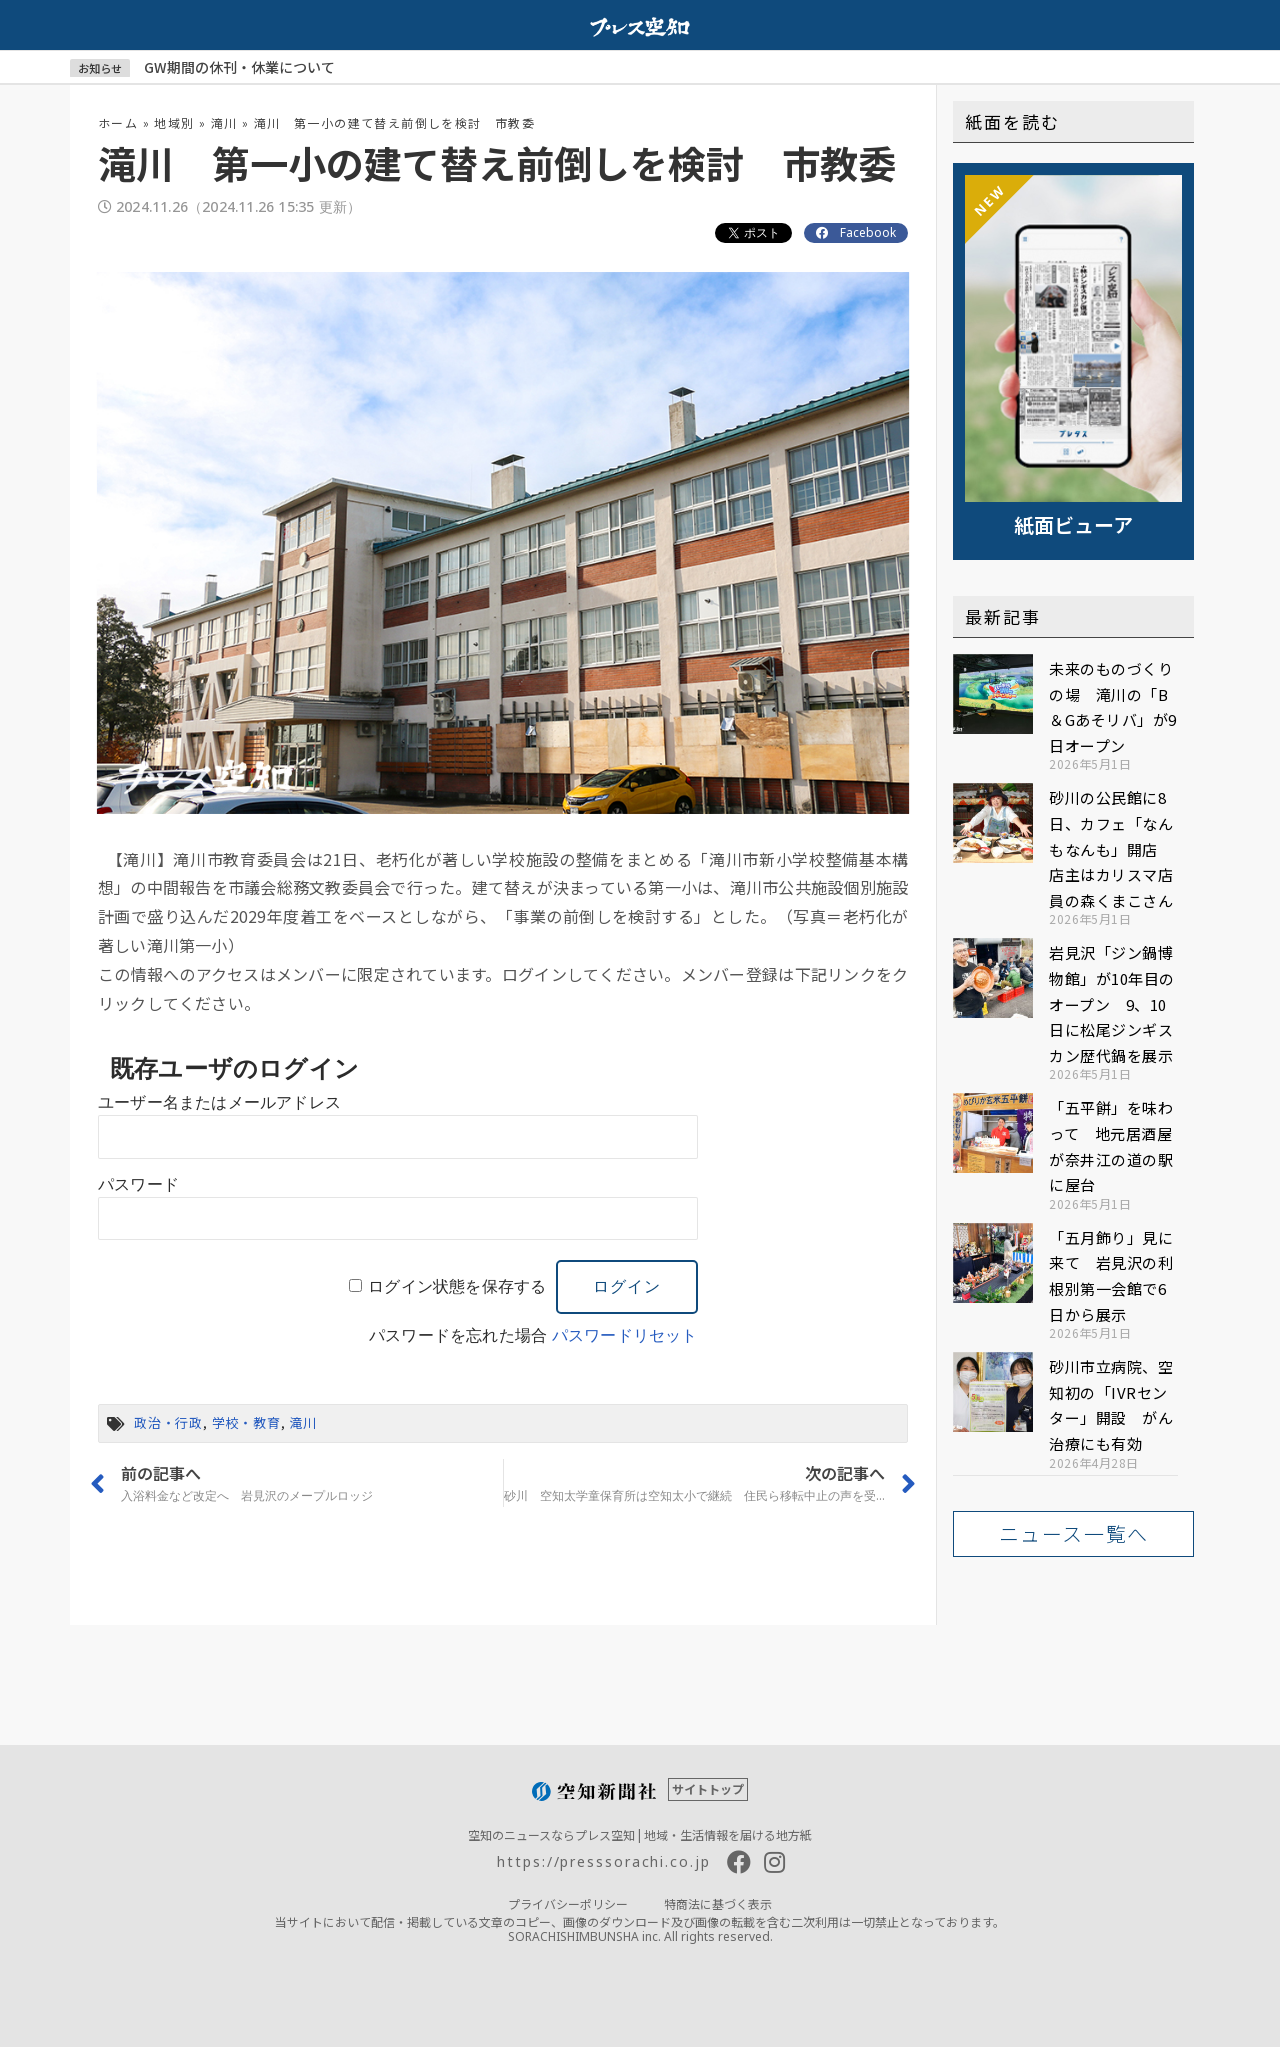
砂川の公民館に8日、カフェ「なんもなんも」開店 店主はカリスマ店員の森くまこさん (1111, 848)
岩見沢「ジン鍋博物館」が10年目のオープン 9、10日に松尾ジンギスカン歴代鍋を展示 (1112, 1003)
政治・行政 (168, 1422)
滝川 (224, 122)
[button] (1073, 1534)
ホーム (118, 122)
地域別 (174, 122)
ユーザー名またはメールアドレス (219, 1102)
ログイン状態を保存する (457, 1286)
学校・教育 (246, 1422)
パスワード (138, 1184)
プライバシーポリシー (568, 1903)
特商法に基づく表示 (718, 1903)
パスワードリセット (625, 1335)
